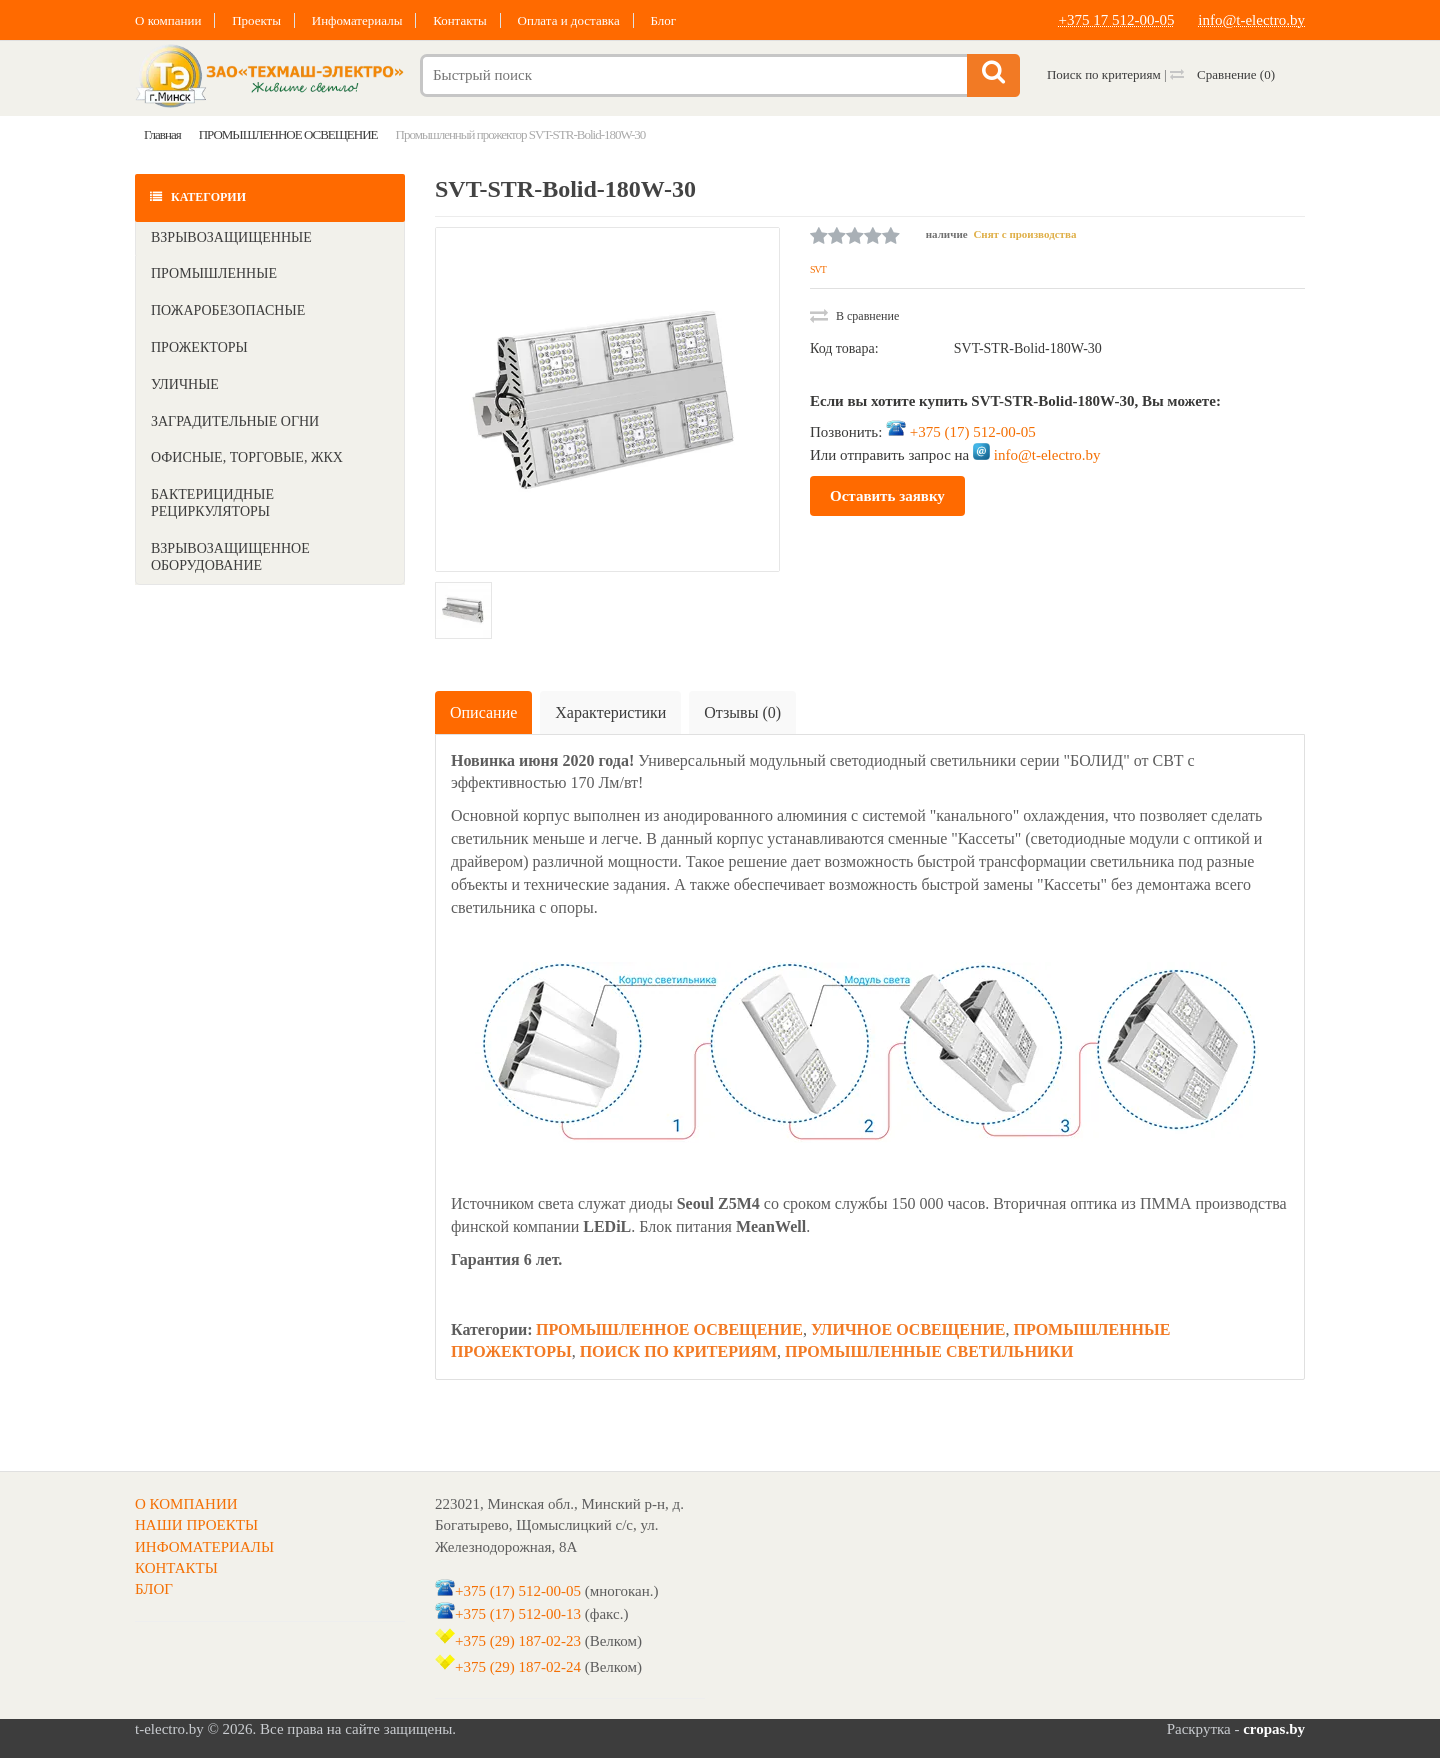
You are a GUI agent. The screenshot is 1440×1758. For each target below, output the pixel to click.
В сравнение (854, 316)
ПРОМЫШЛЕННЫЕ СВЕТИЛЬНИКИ (929, 1351)
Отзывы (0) (742, 712)
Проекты (256, 20)
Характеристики (610, 712)
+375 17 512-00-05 (1117, 20)
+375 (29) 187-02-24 (518, 1667)
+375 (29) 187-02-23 (518, 1641)
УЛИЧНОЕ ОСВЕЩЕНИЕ (908, 1329)
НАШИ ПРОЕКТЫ (196, 1525)
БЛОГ (154, 1589)
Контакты (460, 20)
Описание (483, 712)
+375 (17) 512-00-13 (518, 1614)
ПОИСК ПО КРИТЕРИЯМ (678, 1351)
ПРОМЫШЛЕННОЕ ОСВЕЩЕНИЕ (669, 1329)
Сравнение (1222, 74)
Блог (663, 20)
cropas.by (1274, 1729)
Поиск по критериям (1104, 74)
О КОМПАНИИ (186, 1504)
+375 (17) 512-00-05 (973, 431)
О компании (168, 20)
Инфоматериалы (357, 20)
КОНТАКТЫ (176, 1568)
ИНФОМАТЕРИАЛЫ (204, 1547)
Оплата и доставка (569, 20)
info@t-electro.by (1251, 20)
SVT (818, 269)
